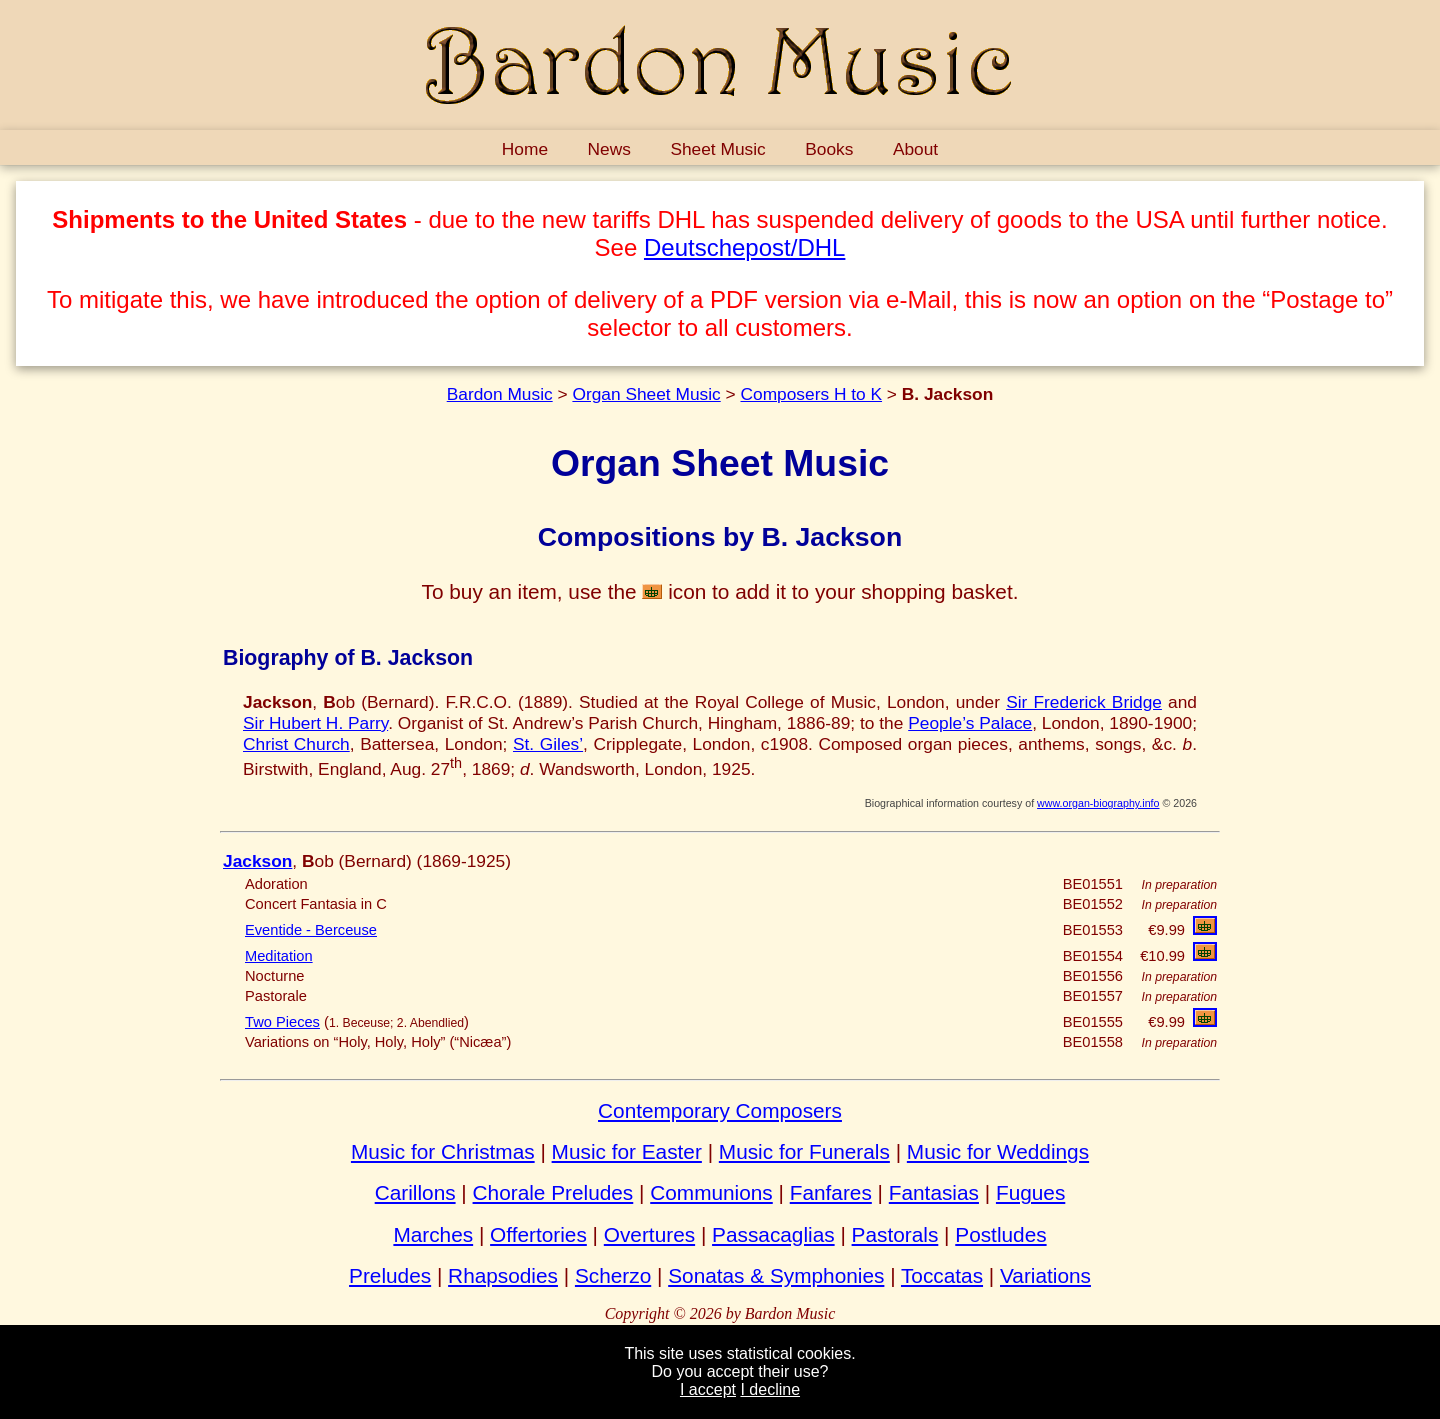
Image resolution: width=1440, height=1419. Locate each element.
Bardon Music (500, 394)
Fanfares (831, 1192)
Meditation (279, 956)
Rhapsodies (503, 1275)
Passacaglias (773, 1234)
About (915, 149)
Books (829, 149)
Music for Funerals (804, 1151)
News (609, 149)
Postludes (1000, 1234)
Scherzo (613, 1275)
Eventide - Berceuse (311, 930)
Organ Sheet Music (646, 394)
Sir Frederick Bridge (1084, 702)
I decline (770, 1389)
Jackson (257, 861)
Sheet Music (717, 149)
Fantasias (934, 1192)
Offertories (538, 1234)
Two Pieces (282, 1022)
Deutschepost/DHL (744, 247)
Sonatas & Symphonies (776, 1275)
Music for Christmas (443, 1151)
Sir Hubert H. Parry (315, 723)
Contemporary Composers (720, 1110)
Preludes (390, 1275)
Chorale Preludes (553, 1192)
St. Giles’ (548, 744)
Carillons (415, 1192)
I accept (708, 1389)
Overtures (649, 1234)
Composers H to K (811, 394)
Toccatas (942, 1275)
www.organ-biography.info (1098, 803)
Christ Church (296, 744)
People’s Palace (970, 723)
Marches (433, 1234)
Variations (1045, 1275)
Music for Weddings (998, 1151)
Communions (711, 1192)
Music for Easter (627, 1151)
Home (525, 149)
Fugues (1030, 1192)
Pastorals (895, 1234)
